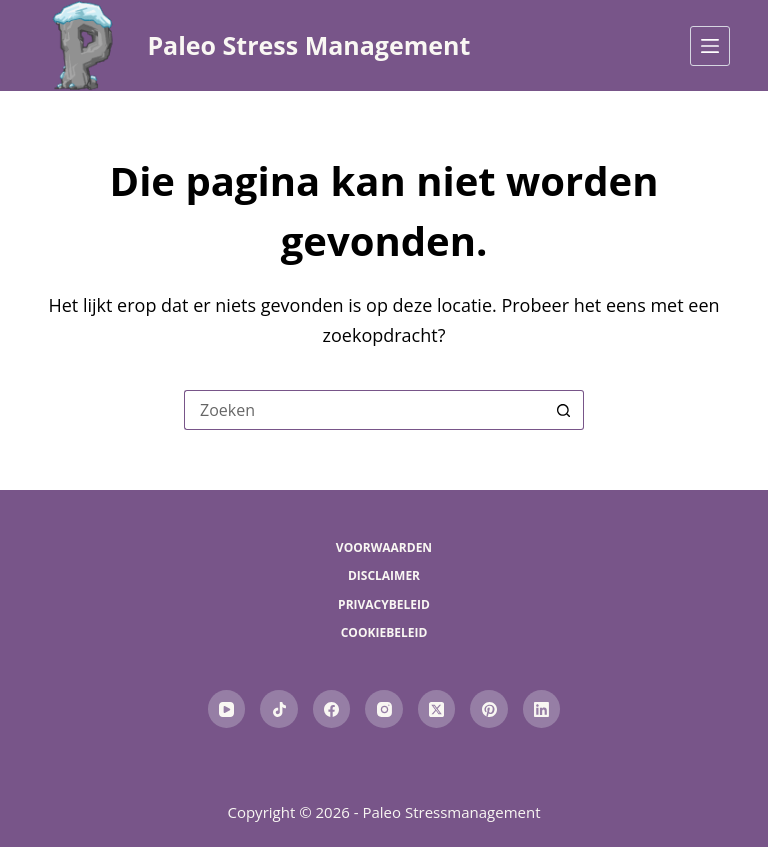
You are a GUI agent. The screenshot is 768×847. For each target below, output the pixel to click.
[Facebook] (332, 709)
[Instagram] (384, 709)
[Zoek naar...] (364, 410)
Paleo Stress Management (308, 45)
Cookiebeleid (384, 633)
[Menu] (710, 46)
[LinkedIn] (542, 709)
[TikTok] (279, 709)
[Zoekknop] (564, 410)
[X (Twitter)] (437, 709)
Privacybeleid (384, 605)
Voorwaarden (384, 548)
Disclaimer (384, 576)
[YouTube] (227, 709)
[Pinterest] (489, 709)
